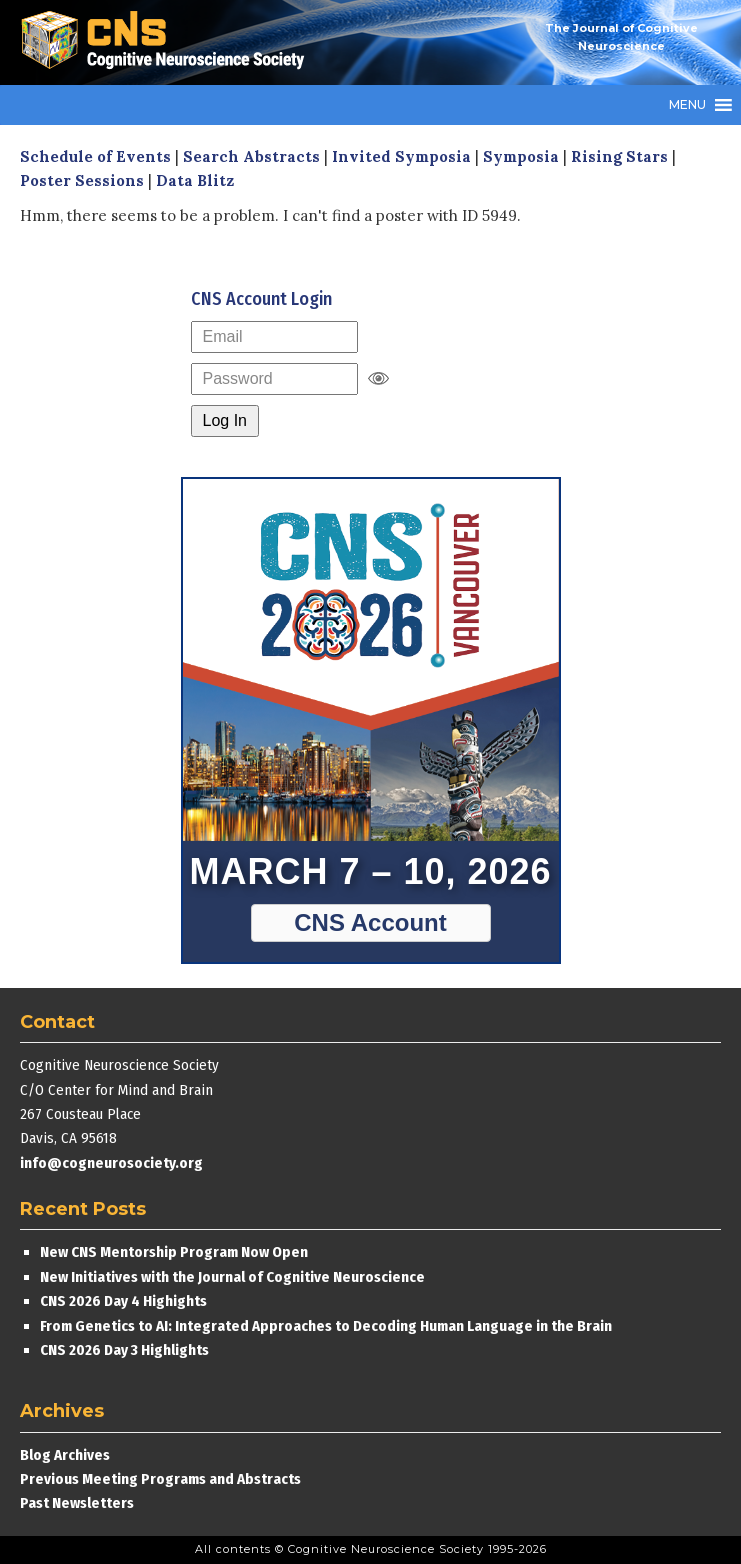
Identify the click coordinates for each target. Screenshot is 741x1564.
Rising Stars (619, 156)
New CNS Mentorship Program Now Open (174, 1252)
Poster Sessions (82, 180)
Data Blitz (195, 180)
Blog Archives (65, 1455)
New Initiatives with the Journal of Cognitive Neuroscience (232, 1277)
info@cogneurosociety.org (111, 1163)
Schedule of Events (95, 156)
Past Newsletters (77, 1503)
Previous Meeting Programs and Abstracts (160, 1479)
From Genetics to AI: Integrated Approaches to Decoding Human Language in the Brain (326, 1326)
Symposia (521, 156)
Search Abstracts (251, 156)
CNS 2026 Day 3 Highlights (124, 1350)
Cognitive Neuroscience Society (170, 42)
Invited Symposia (401, 156)
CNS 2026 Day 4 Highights (123, 1301)
